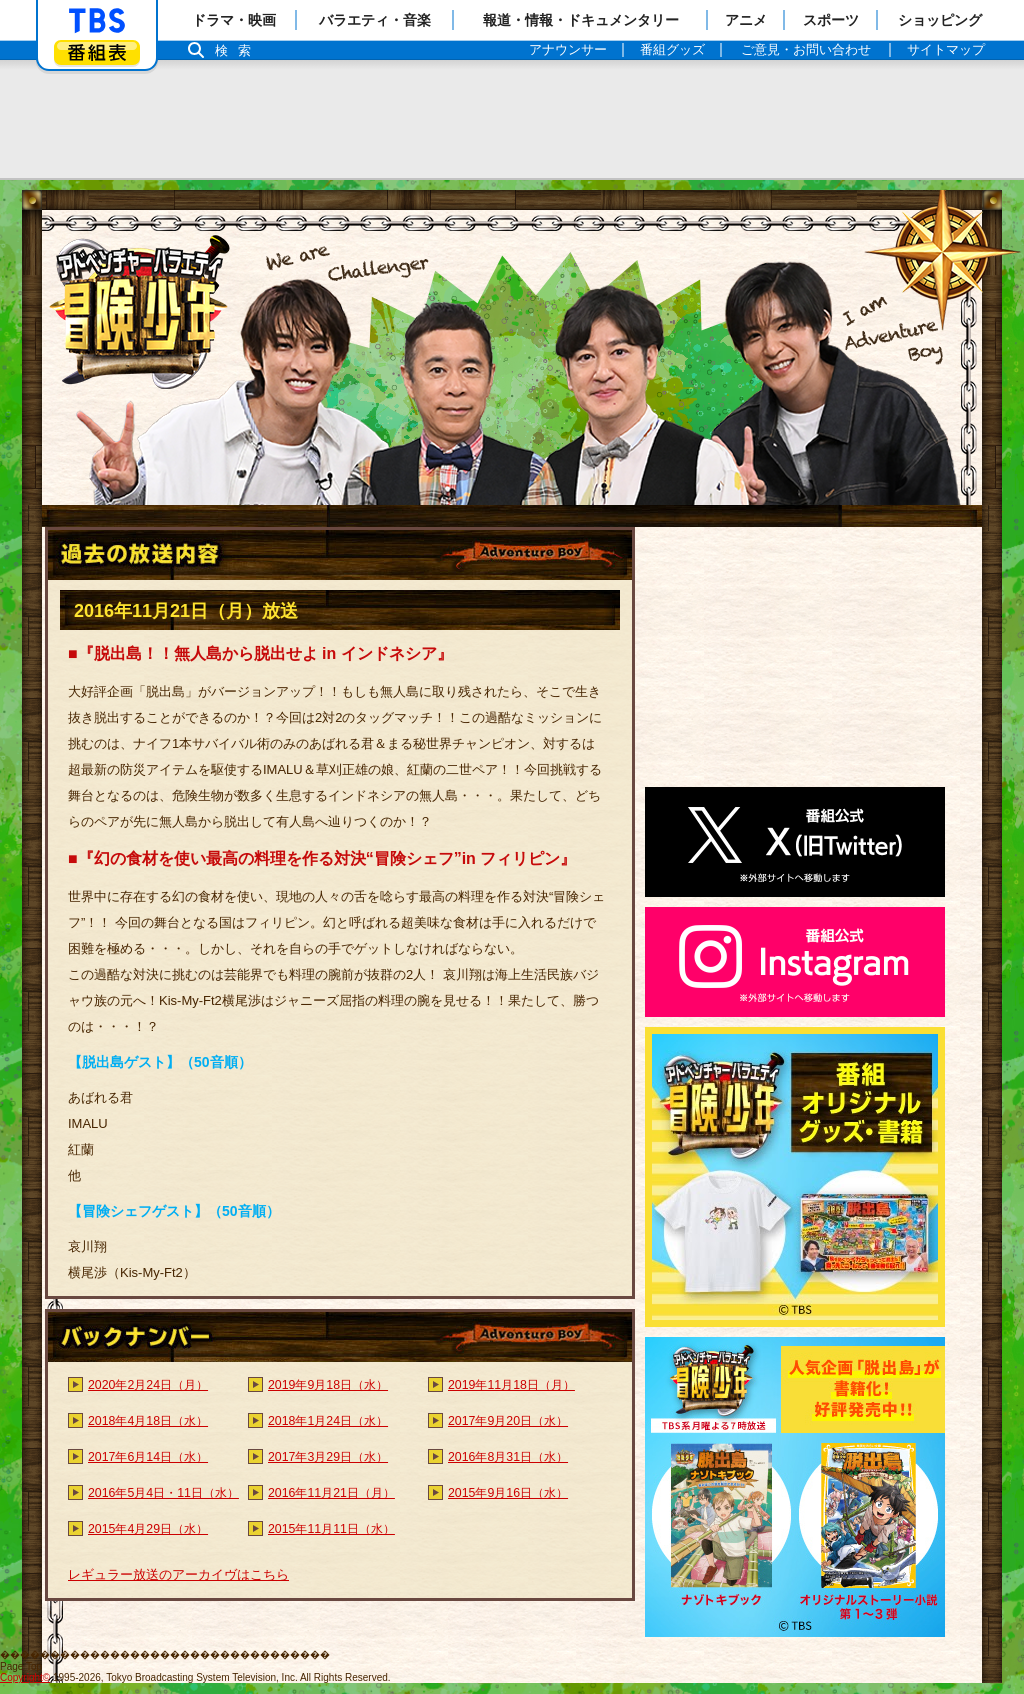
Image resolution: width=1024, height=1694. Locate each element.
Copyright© (25, 1677)
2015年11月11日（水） (331, 1529)
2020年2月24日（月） (148, 1385)
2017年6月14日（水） (148, 1457)
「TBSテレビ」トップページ (97, 21)
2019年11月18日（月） (511, 1385)
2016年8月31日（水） (508, 1457)
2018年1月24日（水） (328, 1421)
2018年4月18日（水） (148, 1421)
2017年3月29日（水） (328, 1457)
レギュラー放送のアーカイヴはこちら (178, 1574)
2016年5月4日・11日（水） (163, 1493)
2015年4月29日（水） (148, 1529)
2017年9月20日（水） (508, 1421)
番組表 (97, 52)
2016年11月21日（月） (331, 1493)
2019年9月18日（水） (328, 1385)
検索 (238, 50)
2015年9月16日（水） (508, 1493)
